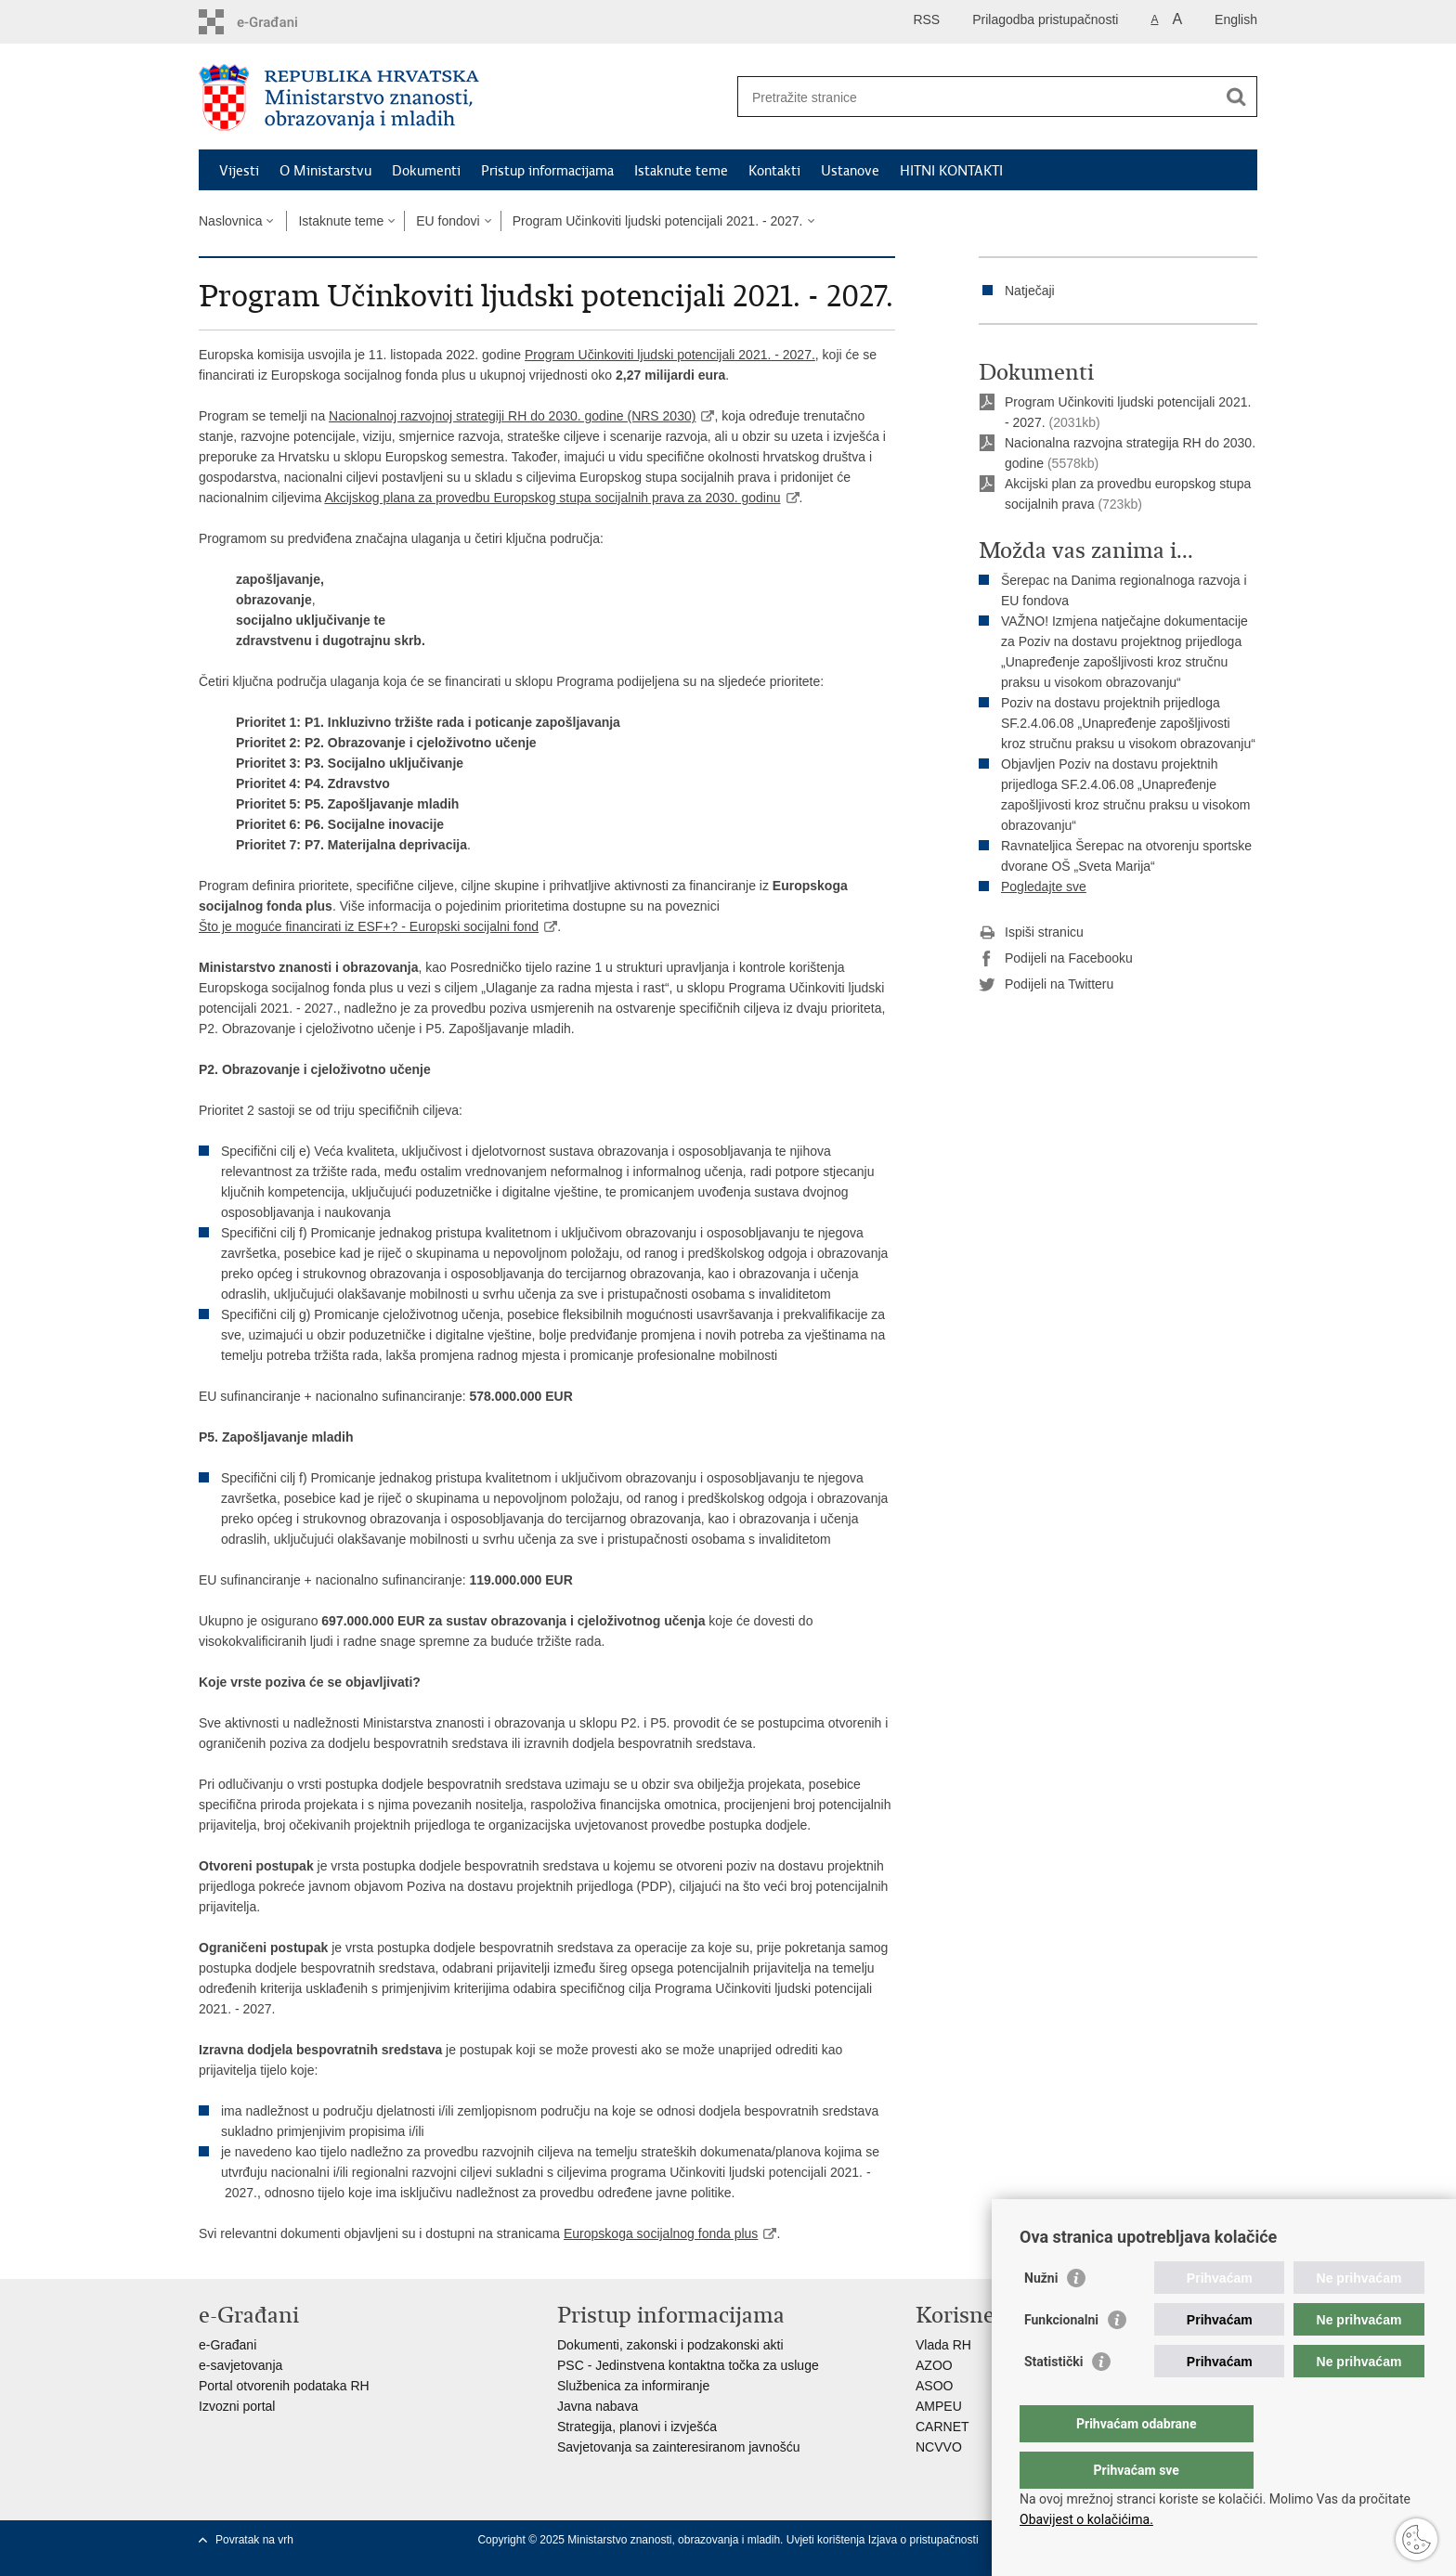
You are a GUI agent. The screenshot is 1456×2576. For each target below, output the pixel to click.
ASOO (934, 2385)
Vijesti (239, 170)
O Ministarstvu (325, 170)
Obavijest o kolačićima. (1086, 2519)
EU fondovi (447, 221)
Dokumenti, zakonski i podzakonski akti (670, 2344)
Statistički (1053, 2398)
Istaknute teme (681, 170)
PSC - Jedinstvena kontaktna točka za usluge (688, 2365)
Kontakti (774, 170)
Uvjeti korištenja (827, 2539)
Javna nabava (597, 2406)
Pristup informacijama (547, 170)
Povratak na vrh (254, 2539)
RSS (926, 19)
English (1236, 19)
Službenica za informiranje (633, 2385)
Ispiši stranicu (1031, 933)
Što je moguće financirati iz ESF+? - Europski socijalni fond (369, 926)
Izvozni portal (237, 2406)
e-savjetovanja (240, 2365)
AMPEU (939, 2406)
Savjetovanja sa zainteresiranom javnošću (678, 2447)
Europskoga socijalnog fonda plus (661, 2233)
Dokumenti (426, 170)
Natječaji (1030, 290)
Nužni (1041, 2315)
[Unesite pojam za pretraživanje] (977, 97)
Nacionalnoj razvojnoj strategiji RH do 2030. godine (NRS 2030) (512, 415)
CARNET (942, 2426)
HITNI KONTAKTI (951, 170)
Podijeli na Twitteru (1046, 985)
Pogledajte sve (1043, 886)
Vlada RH (943, 2344)
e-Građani (227, 2344)
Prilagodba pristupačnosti (1045, 19)
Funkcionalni (1061, 2356)
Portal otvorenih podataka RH (284, 2385)
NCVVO (939, 2447)
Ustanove (850, 170)
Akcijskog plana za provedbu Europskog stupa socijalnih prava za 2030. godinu (552, 497)
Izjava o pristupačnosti (923, 2539)
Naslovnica (230, 221)
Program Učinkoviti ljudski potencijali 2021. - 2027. (658, 221)
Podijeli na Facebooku (1056, 959)
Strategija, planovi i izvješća (637, 2426)
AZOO (934, 2365)
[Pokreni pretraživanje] (1236, 96)
